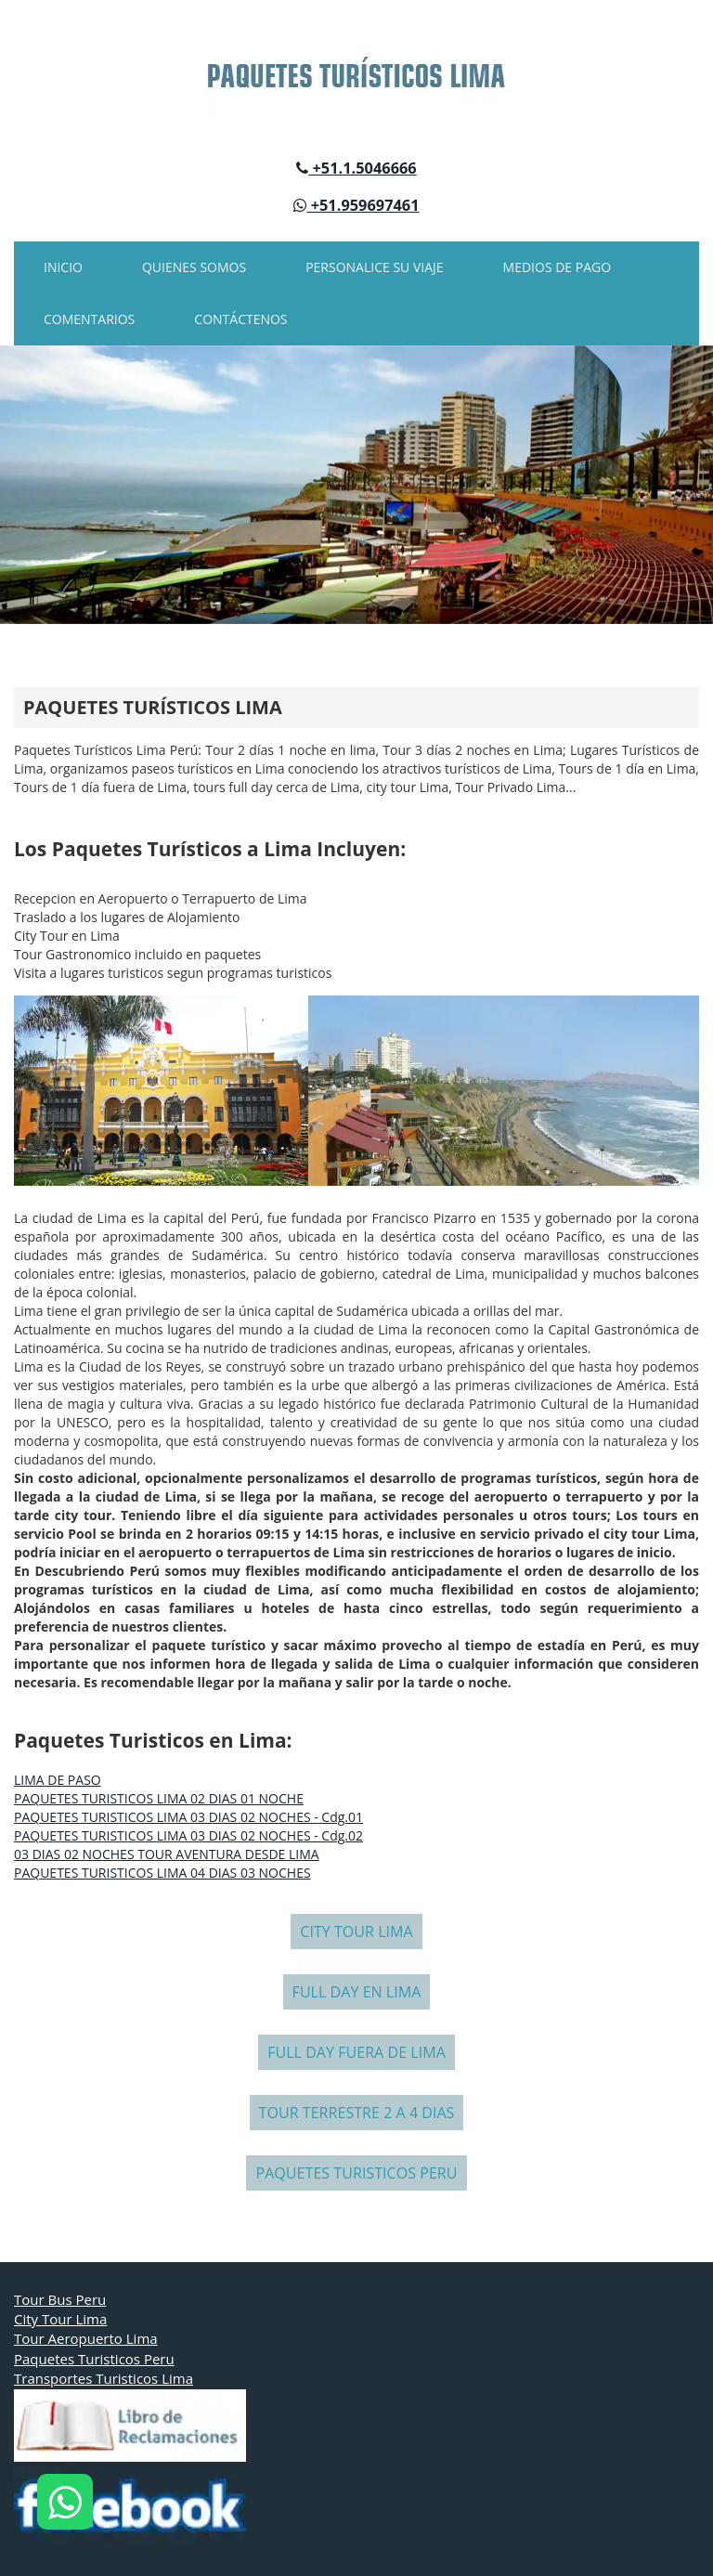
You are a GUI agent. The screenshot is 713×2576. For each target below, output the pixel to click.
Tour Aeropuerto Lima (86, 2338)
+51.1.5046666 (356, 168)
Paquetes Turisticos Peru (94, 2358)
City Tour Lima (60, 2318)
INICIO (63, 267)
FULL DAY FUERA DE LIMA (356, 2052)
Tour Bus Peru (60, 2299)
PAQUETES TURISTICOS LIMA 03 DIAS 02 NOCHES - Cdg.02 (188, 1835)
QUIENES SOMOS (194, 267)
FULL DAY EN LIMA (356, 1992)
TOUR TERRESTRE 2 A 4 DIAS (357, 2112)
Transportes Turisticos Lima (103, 2378)
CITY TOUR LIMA (356, 1931)
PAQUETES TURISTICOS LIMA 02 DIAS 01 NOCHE (159, 1798)
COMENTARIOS (89, 319)
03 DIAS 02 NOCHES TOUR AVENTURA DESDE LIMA (166, 1854)
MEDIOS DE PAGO (557, 267)
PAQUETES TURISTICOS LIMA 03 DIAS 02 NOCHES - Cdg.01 (188, 1817)
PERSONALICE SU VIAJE (374, 267)
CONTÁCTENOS (240, 319)
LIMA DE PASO (57, 1780)
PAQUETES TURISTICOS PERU (356, 2173)
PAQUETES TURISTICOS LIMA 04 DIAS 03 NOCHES (162, 1872)
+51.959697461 (356, 205)
